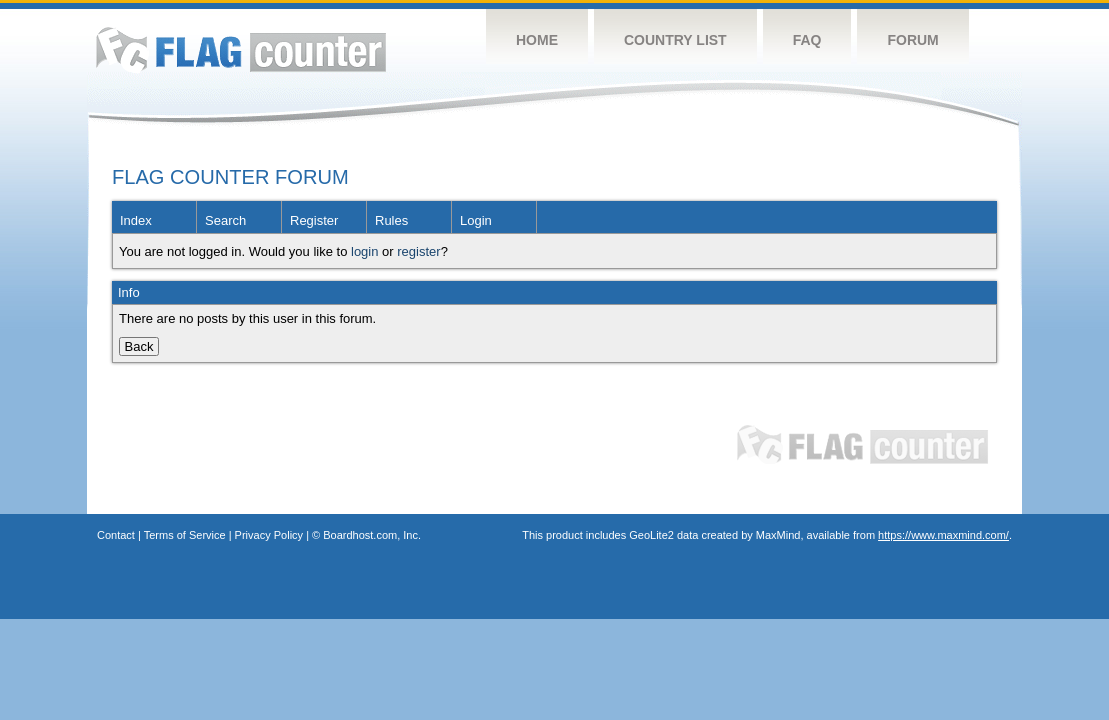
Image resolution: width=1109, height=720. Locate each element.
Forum (912, 40)
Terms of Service (185, 535)
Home (537, 40)
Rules (391, 220)
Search (225, 220)
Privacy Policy (269, 535)
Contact (116, 535)
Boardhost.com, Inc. (372, 535)
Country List (675, 40)
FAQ (807, 40)
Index (136, 220)
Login (476, 220)
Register (314, 220)
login (364, 251)
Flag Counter (241, 49)
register (418, 251)
